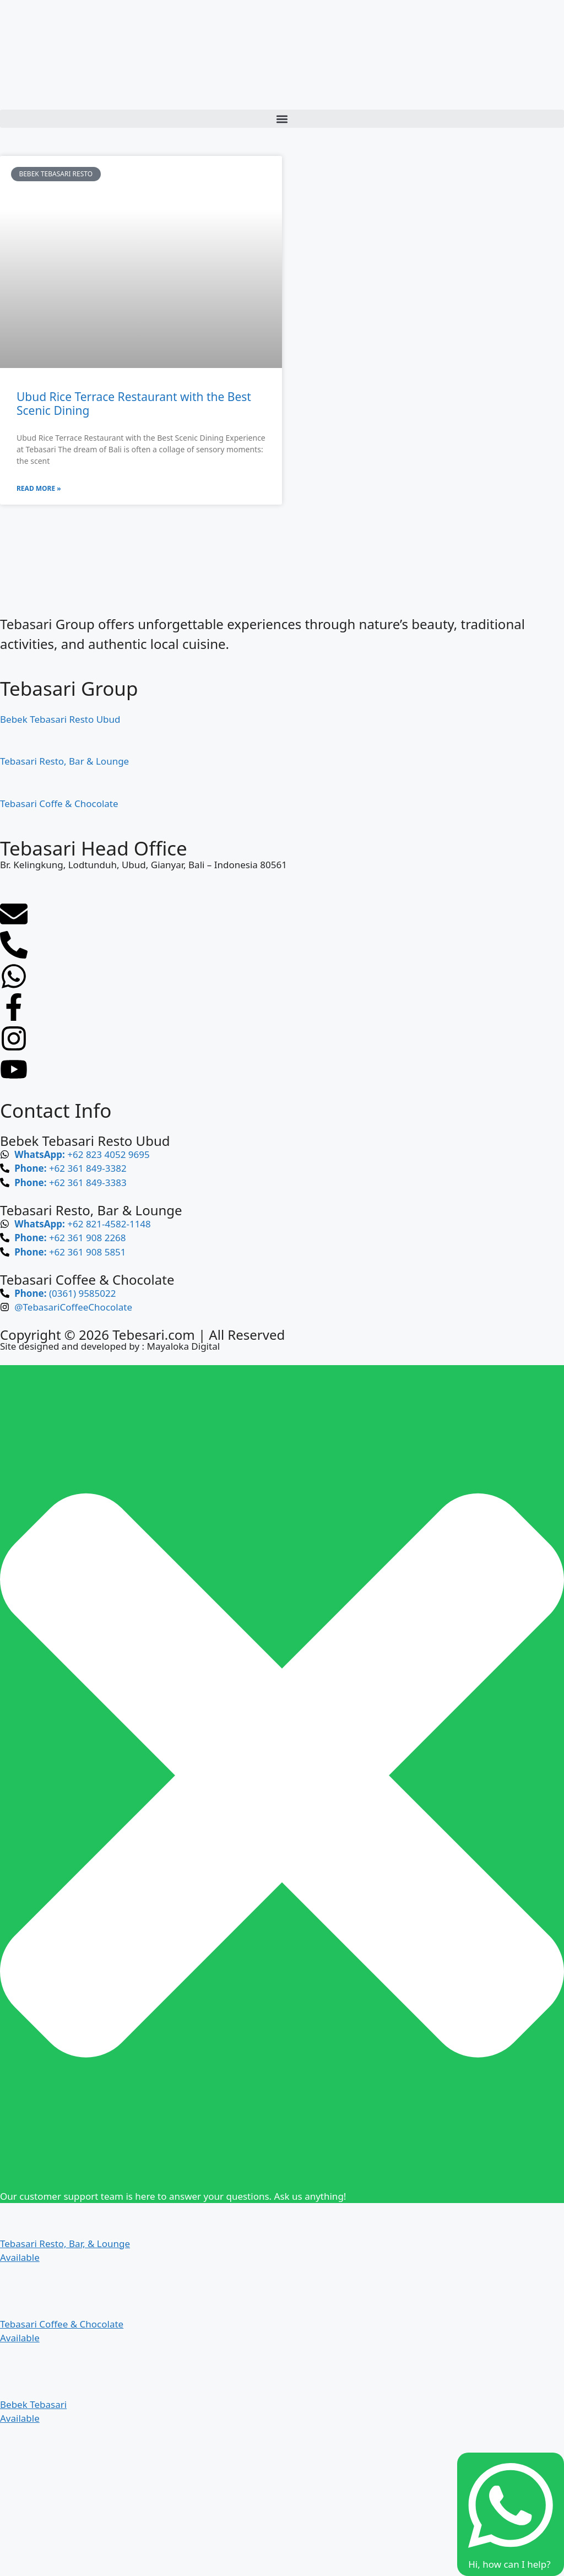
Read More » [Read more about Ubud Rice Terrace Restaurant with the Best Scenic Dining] (39, 488)
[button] (282, 119)
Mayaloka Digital (183, 1346)
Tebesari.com (152, 1334)
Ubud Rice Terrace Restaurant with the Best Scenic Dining (134, 403)
